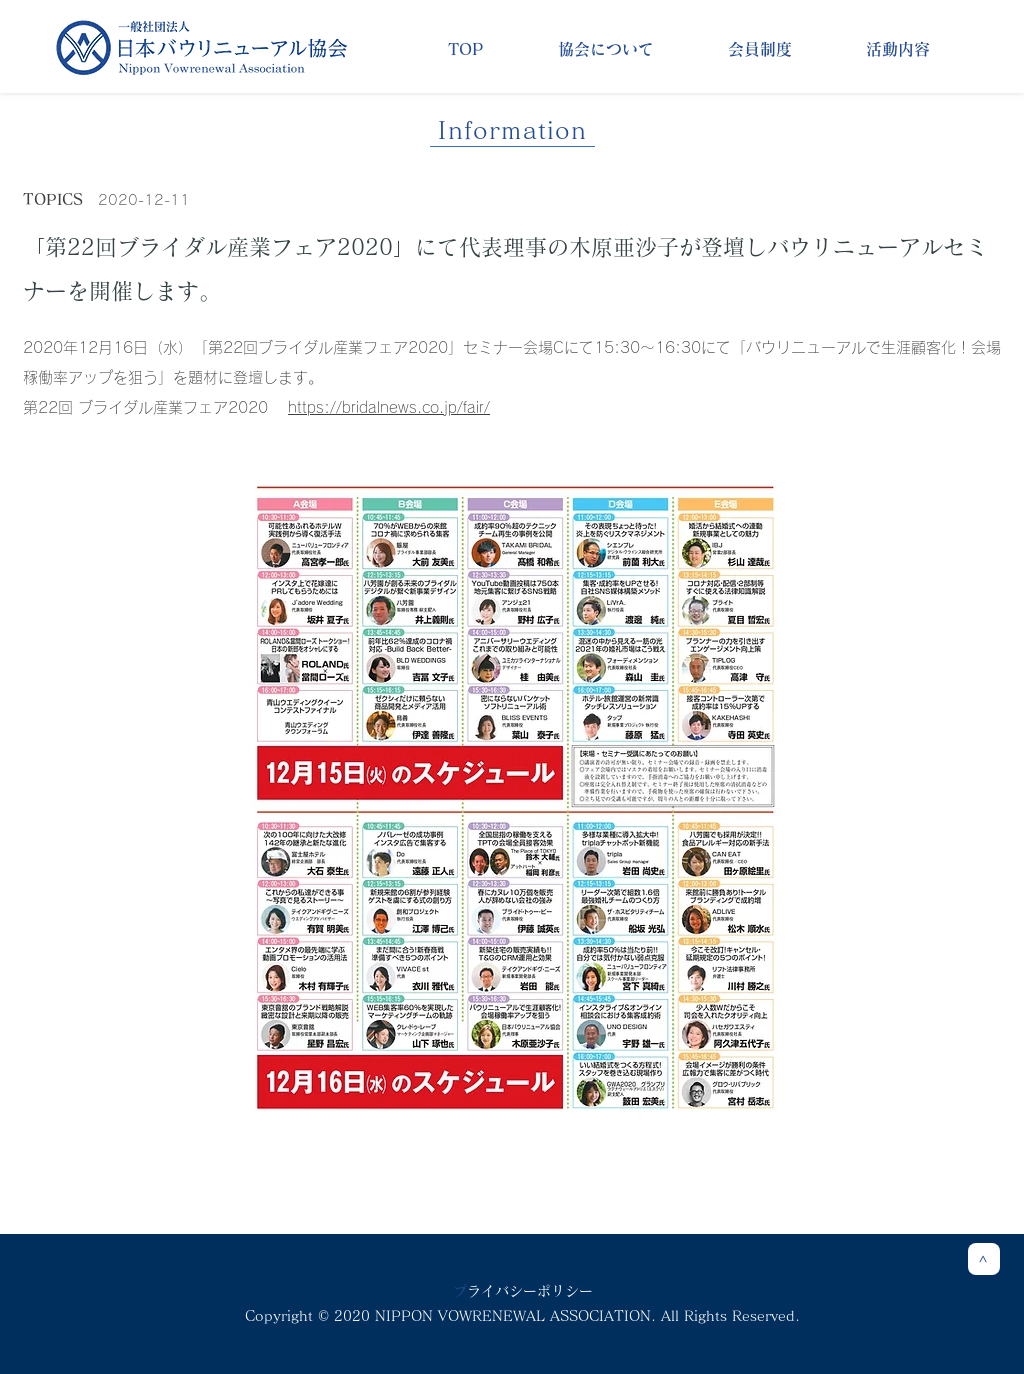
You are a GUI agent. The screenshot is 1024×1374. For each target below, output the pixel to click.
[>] (984, 1259)
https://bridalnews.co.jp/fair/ (389, 407)
